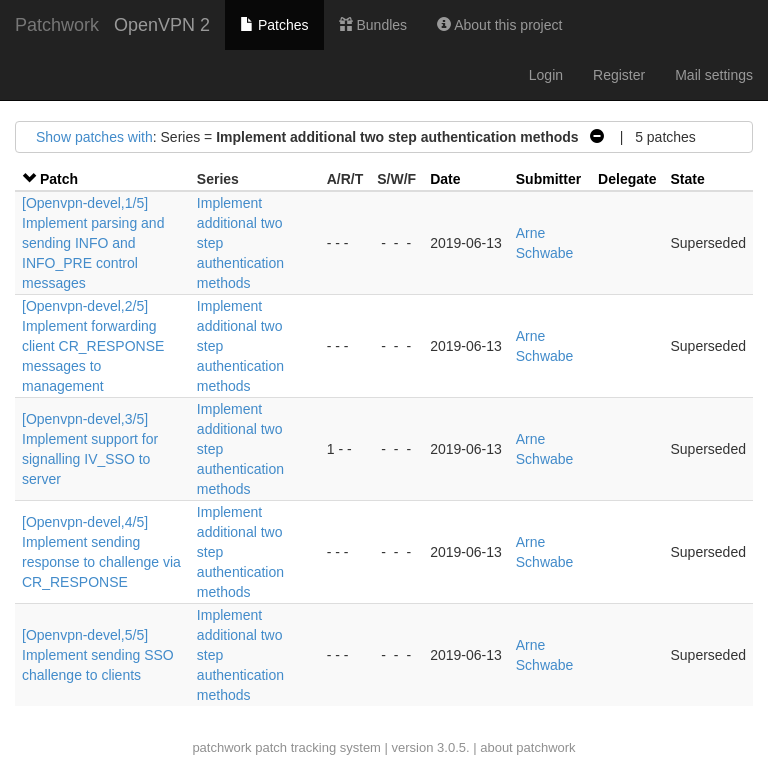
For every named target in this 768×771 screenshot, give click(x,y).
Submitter (548, 179)
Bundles (373, 25)
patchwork (221, 747)
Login (546, 75)
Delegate (627, 179)
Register (619, 75)
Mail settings (714, 75)
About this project (499, 25)
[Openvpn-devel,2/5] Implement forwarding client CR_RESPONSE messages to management (93, 346)
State (687, 179)
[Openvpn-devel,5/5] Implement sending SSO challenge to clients (98, 655)
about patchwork (527, 747)
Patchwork (57, 25)
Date (445, 179)
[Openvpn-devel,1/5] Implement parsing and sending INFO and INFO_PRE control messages (93, 243)
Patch (59, 179)
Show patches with (94, 137)
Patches (274, 25)
